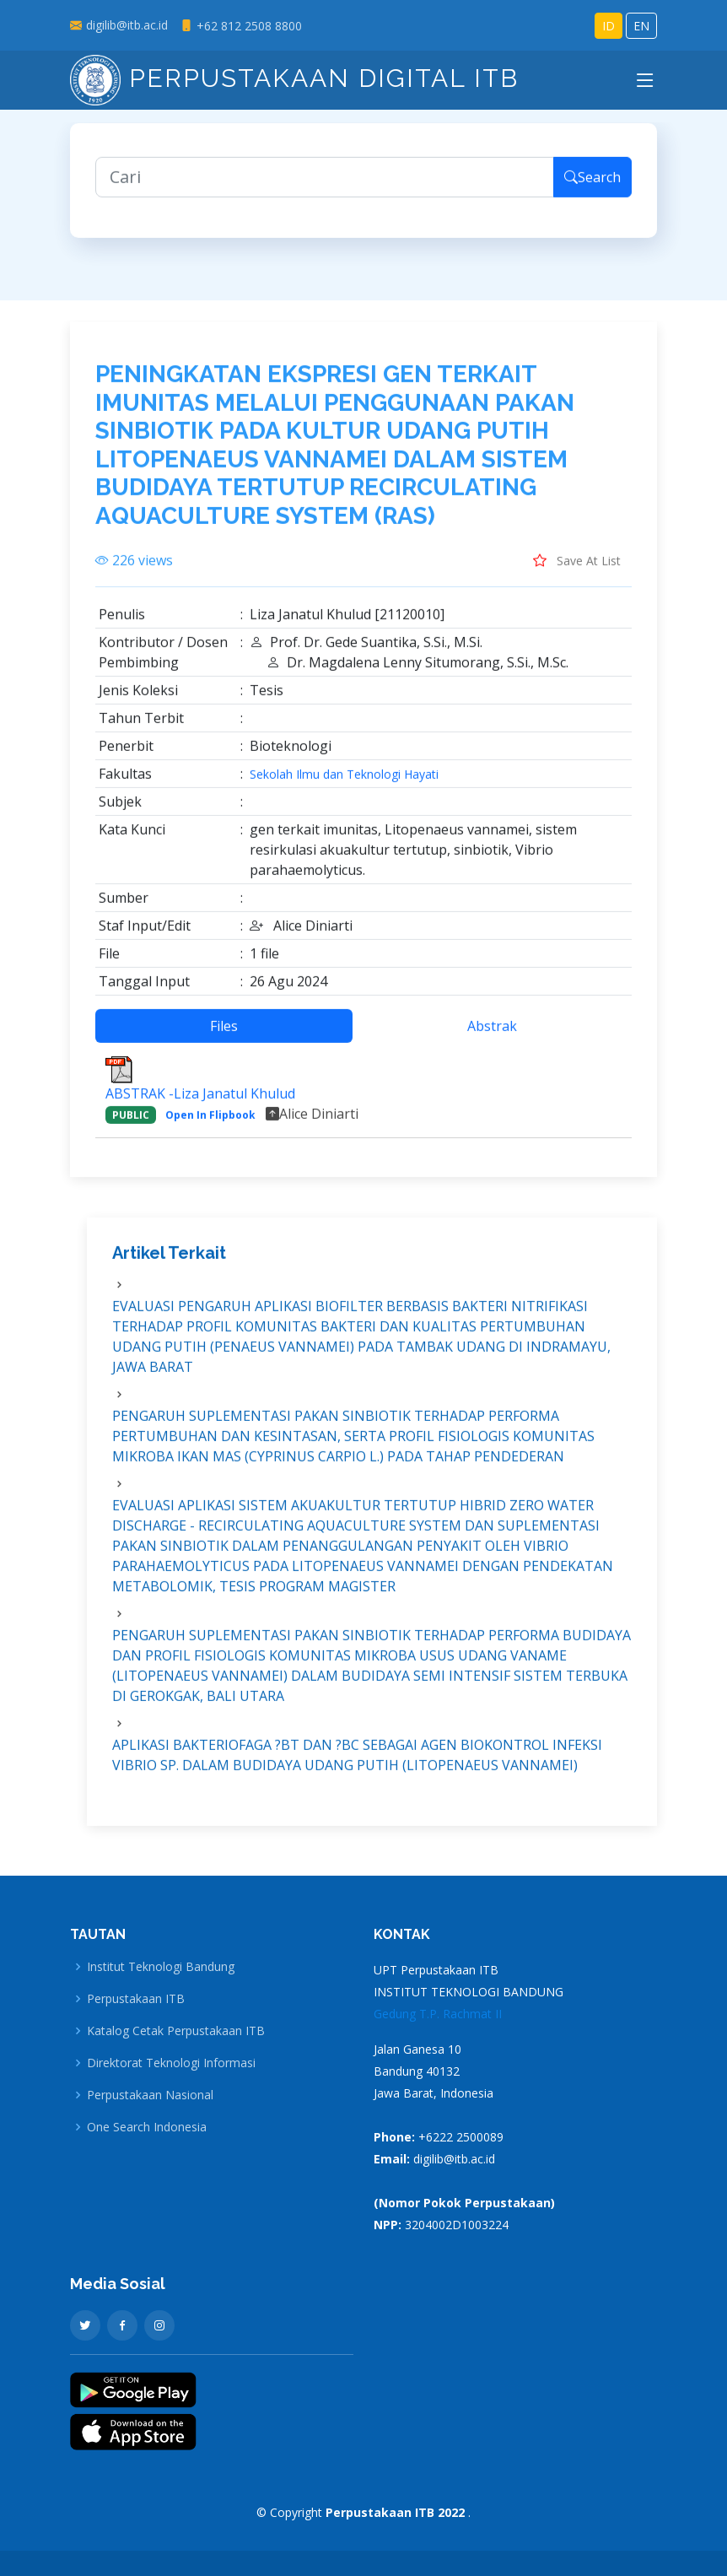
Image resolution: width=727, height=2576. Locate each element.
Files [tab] (224, 1040)
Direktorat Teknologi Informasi (171, 2063)
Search (592, 192)
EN (641, 26)
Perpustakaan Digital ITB (294, 78)
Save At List (577, 574)
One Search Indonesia (147, 2127)
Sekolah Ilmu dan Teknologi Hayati (344, 789)
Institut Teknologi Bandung (160, 1967)
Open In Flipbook (210, 1129)
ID (608, 26)
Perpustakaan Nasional (150, 2095)
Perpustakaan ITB (136, 1999)
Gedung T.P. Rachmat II (438, 2014)
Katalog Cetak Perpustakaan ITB (176, 2031)
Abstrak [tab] (492, 1040)
